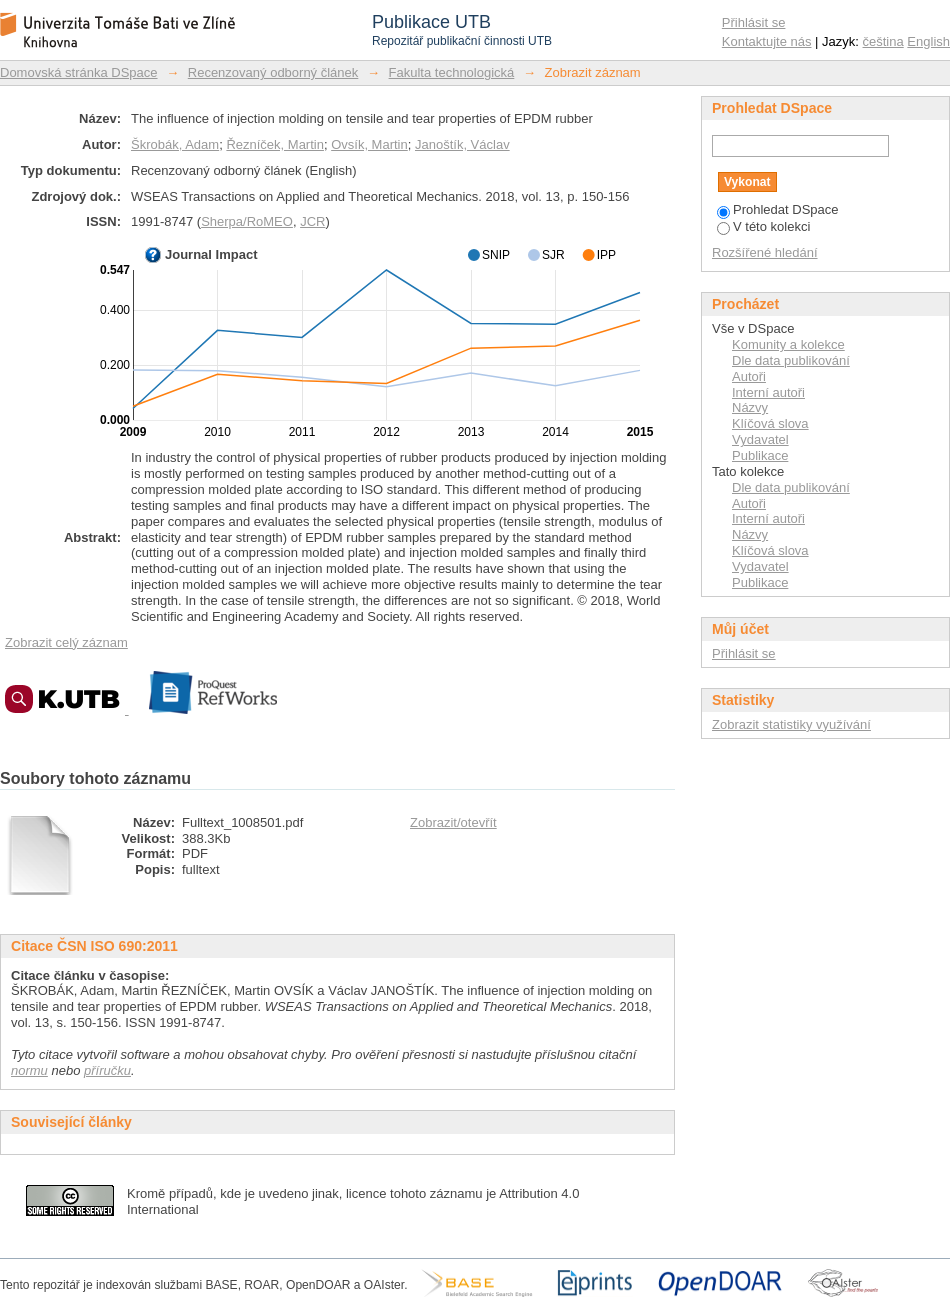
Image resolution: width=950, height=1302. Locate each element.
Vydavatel (760, 439)
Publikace (760, 455)
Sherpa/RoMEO (247, 221)
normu (29, 1070)
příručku (107, 1070)
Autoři (749, 376)
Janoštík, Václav (462, 144)
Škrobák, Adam (175, 144)
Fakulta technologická (452, 72)
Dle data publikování (791, 360)
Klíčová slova (770, 423)
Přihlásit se (754, 22)
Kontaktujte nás (767, 41)
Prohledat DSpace (778, 209)
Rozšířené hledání (765, 252)
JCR (312, 221)
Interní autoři (768, 392)
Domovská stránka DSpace (79, 72)
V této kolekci (763, 226)
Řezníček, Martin (275, 144)
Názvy (750, 407)
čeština (883, 41)
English (928, 41)
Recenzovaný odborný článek (273, 72)
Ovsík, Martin (369, 144)
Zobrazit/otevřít (453, 822)
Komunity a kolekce (788, 344)
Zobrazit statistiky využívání (791, 724)
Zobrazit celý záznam (66, 642)
